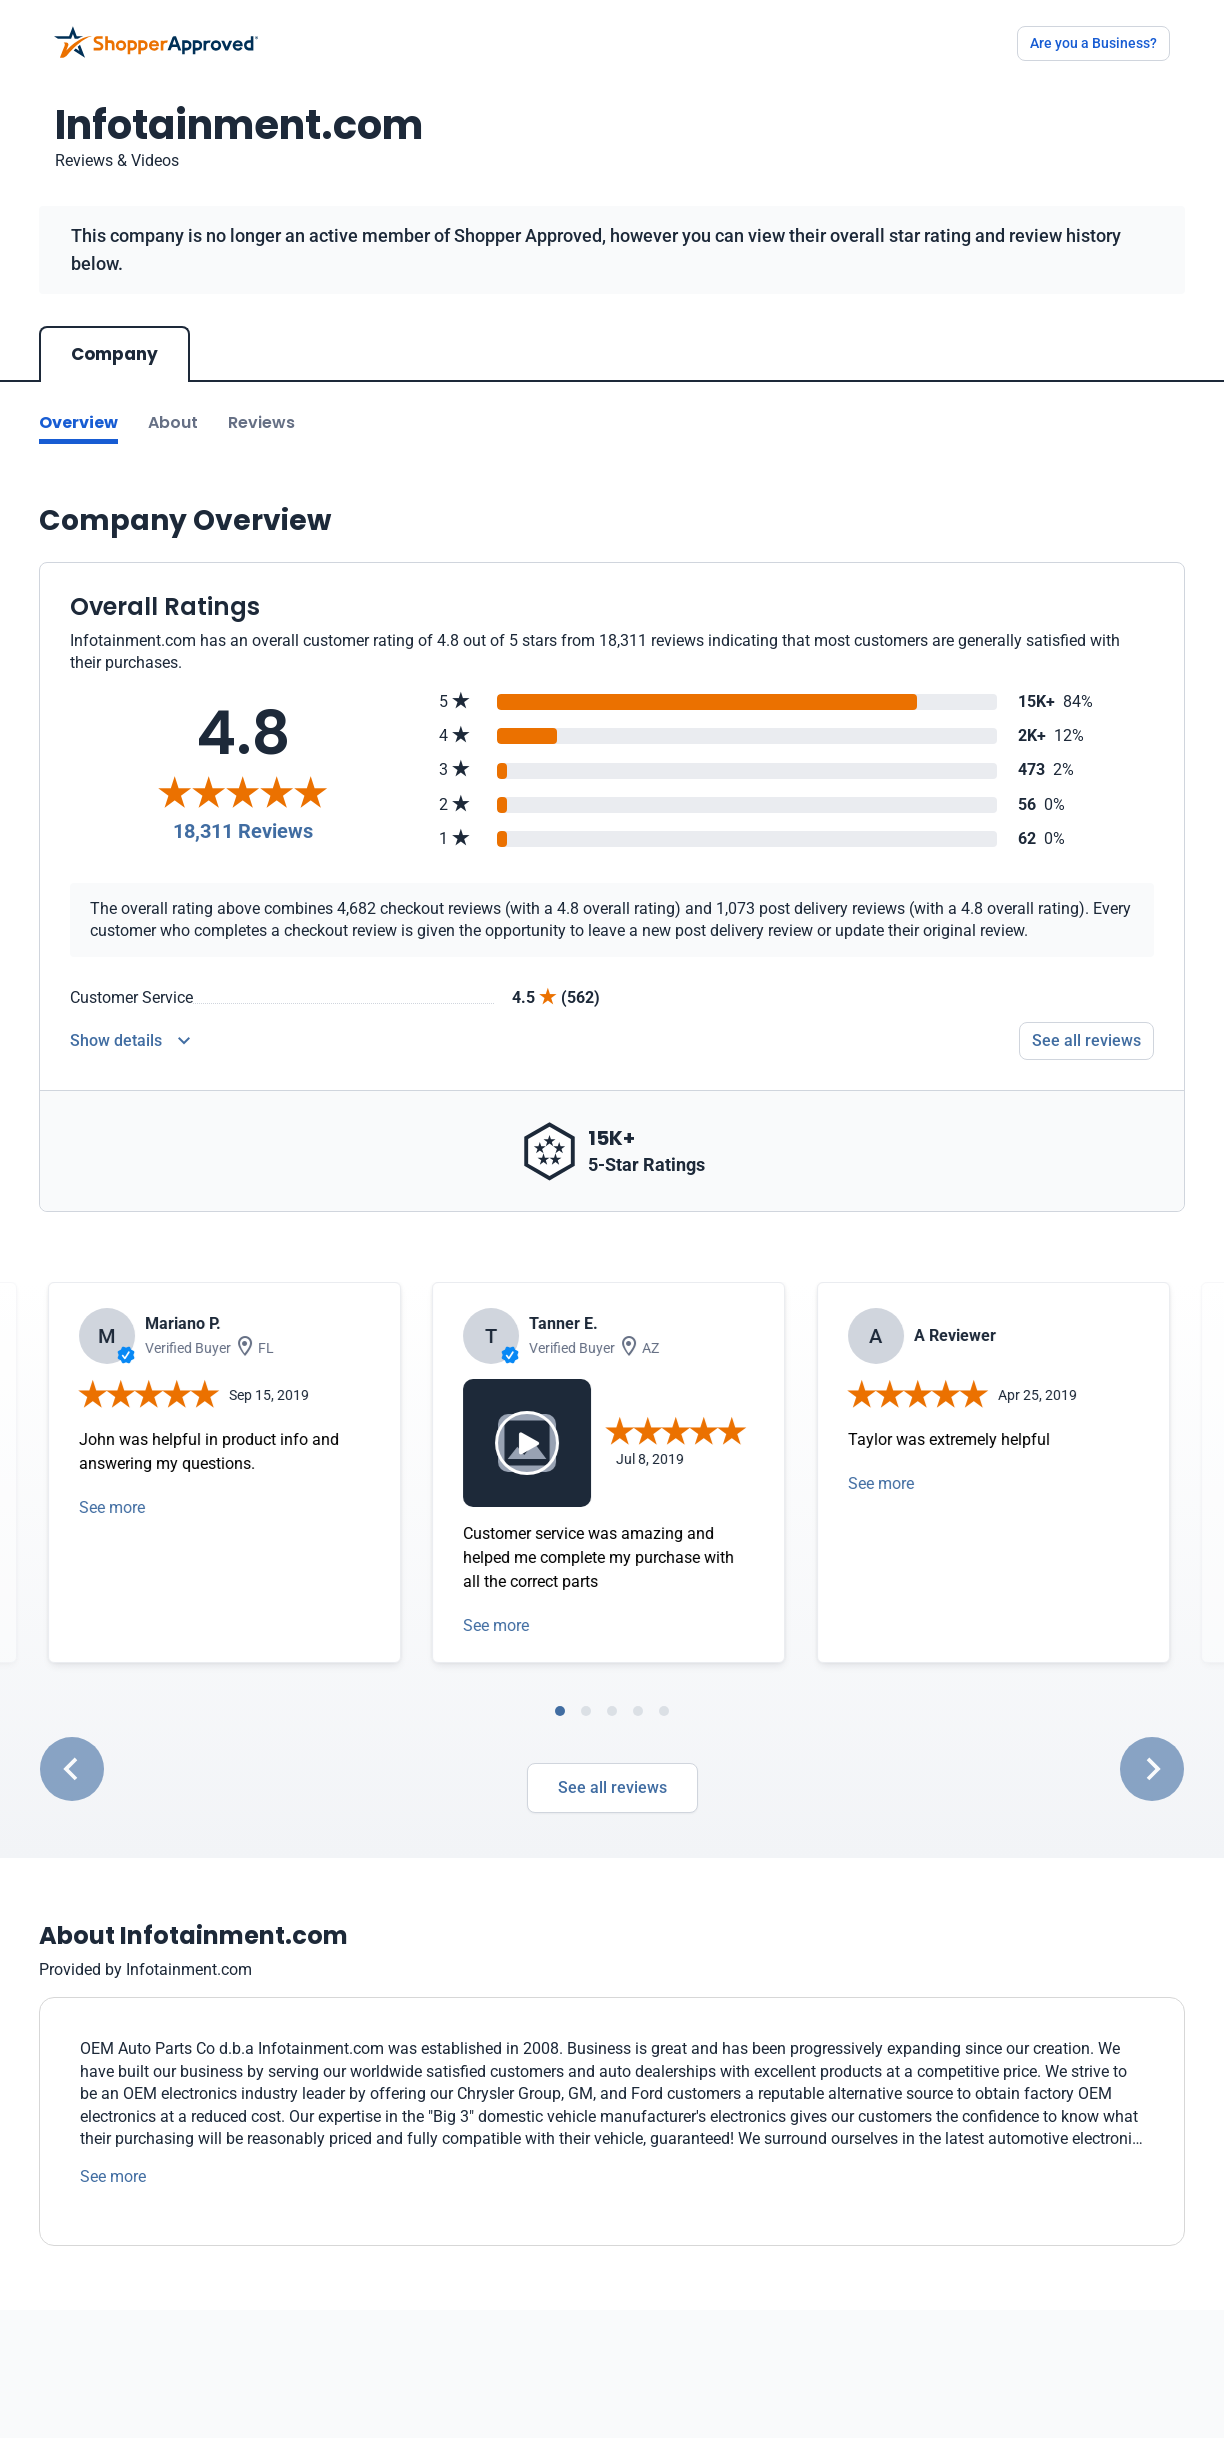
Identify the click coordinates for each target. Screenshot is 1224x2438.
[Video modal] (527, 1443)
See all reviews (612, 1787)
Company (114, 354)
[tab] (560, 1711)
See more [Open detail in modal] (112, 1507)
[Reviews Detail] (130, 1041)
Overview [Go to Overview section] (78, 422)
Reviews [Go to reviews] (261, 422)
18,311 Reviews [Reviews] (243, 831)
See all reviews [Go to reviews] (1086, 1040)
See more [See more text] (113, 2176)
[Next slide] (1152, 1769)
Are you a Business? (1093, 43)
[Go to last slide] (72, 1769)
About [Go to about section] (173, 422)
